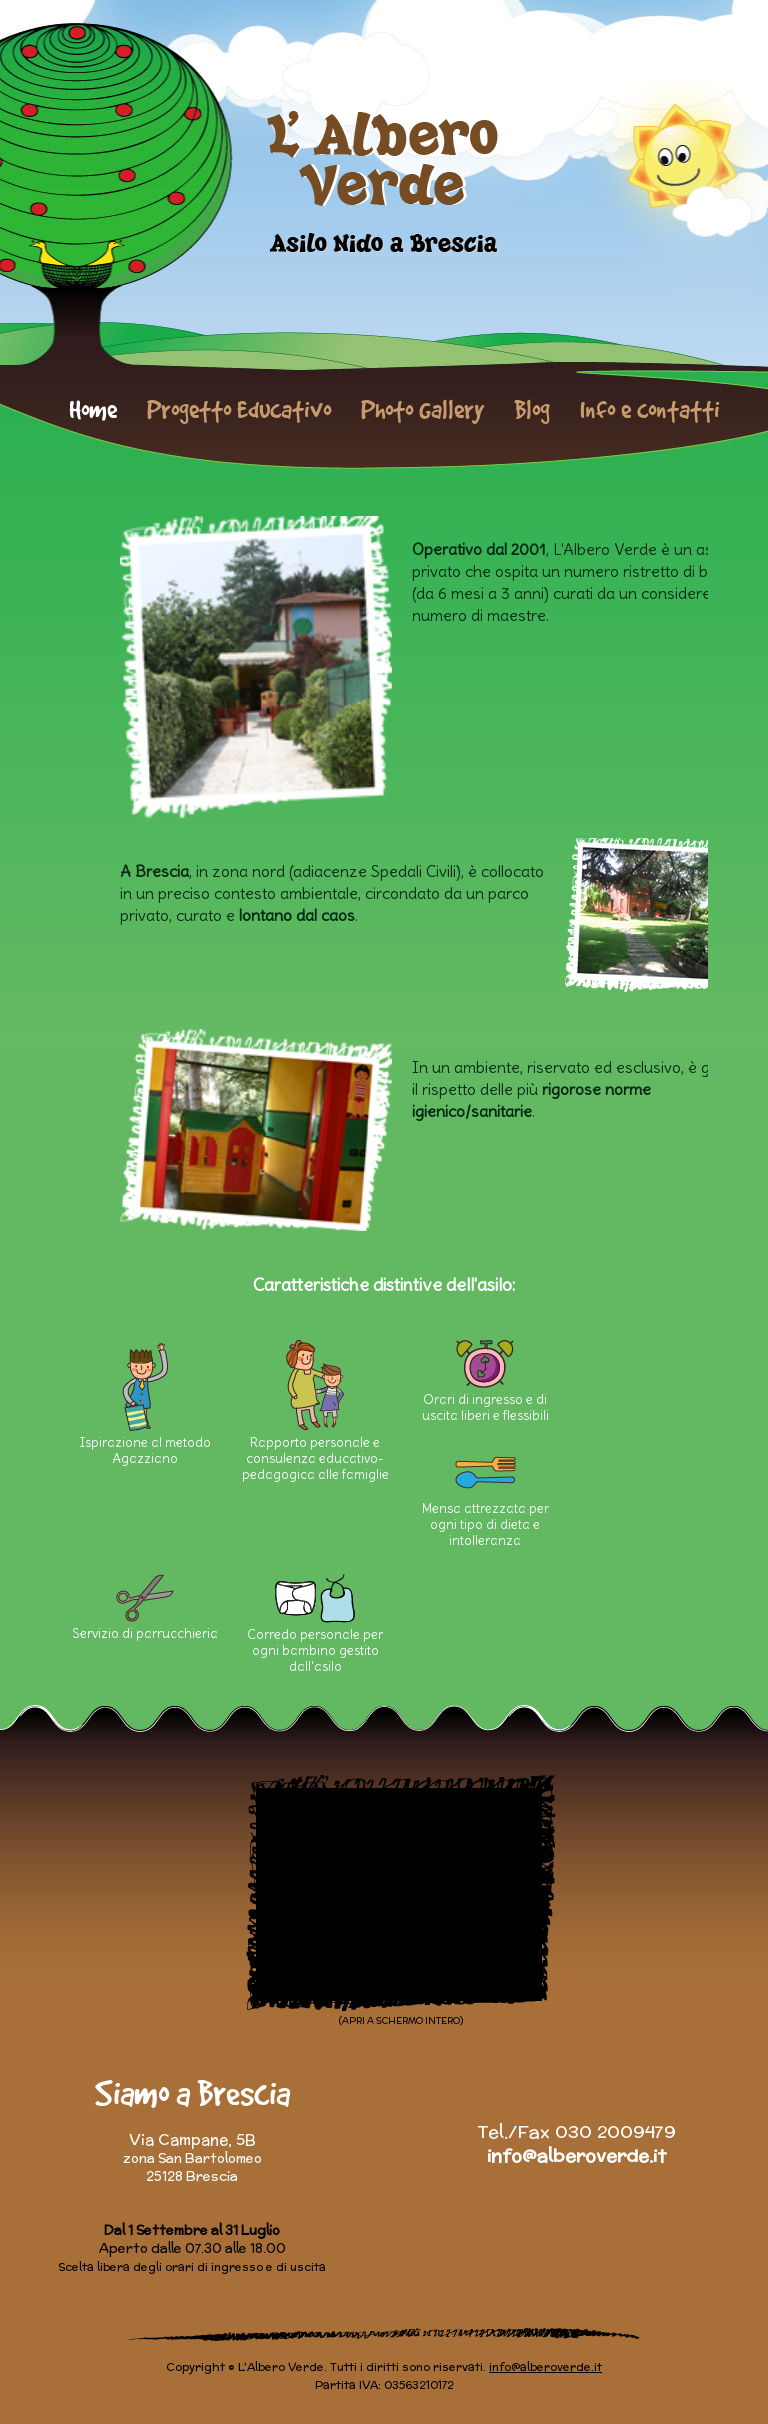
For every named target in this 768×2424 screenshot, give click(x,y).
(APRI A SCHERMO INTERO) (401, 2020)
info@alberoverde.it (576, 2155)
